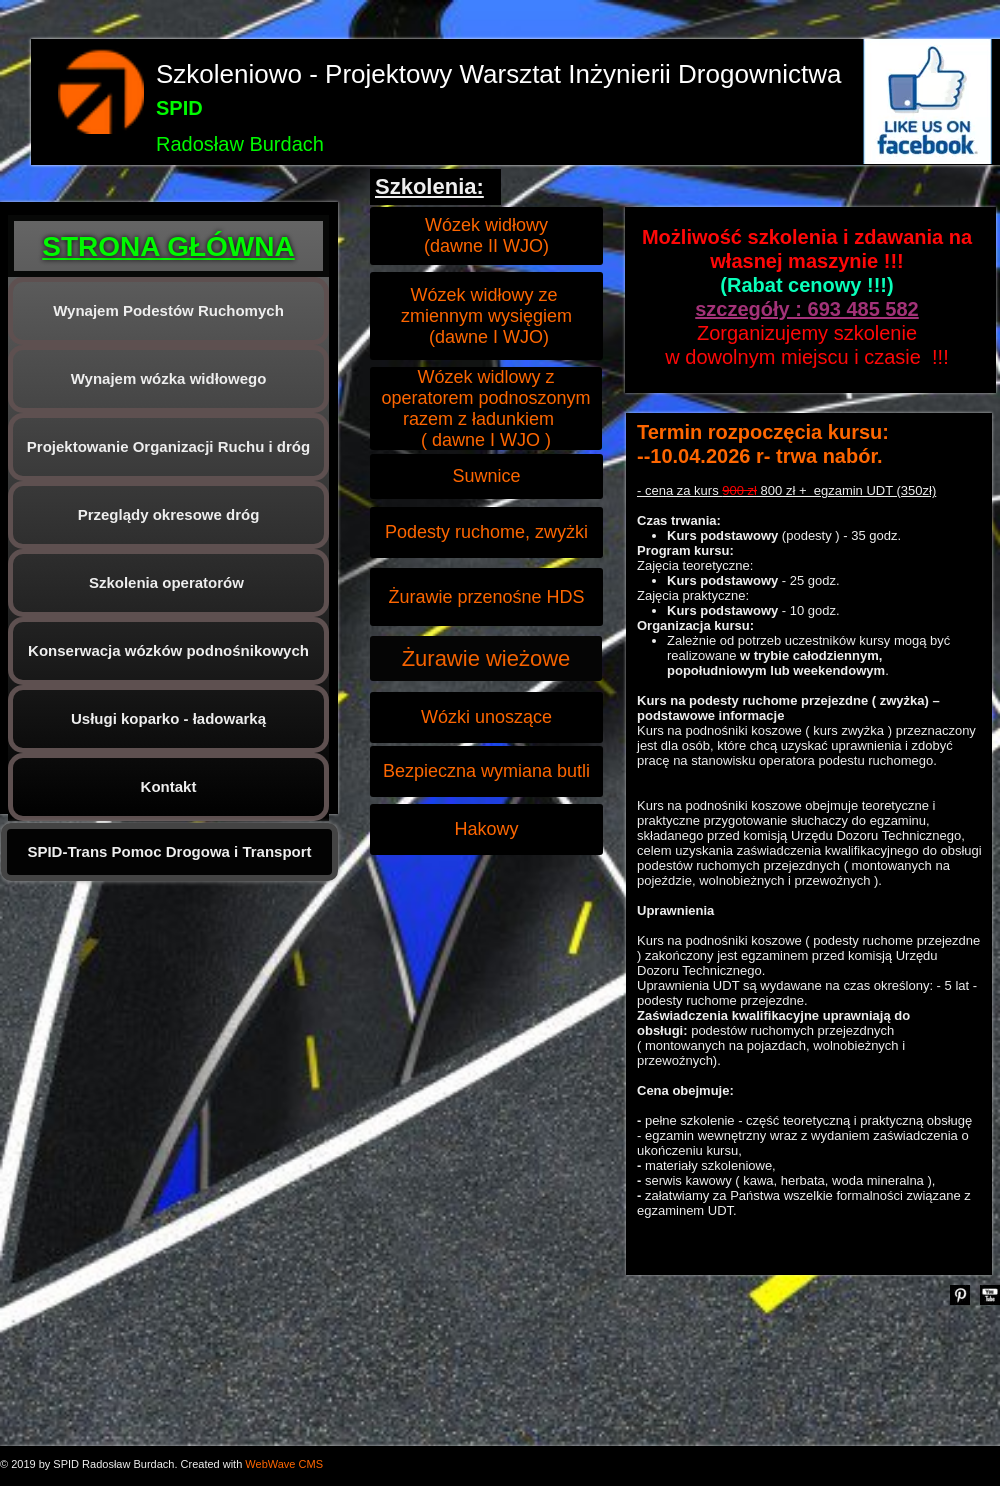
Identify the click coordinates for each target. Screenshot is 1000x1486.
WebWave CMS (284, 1464)
